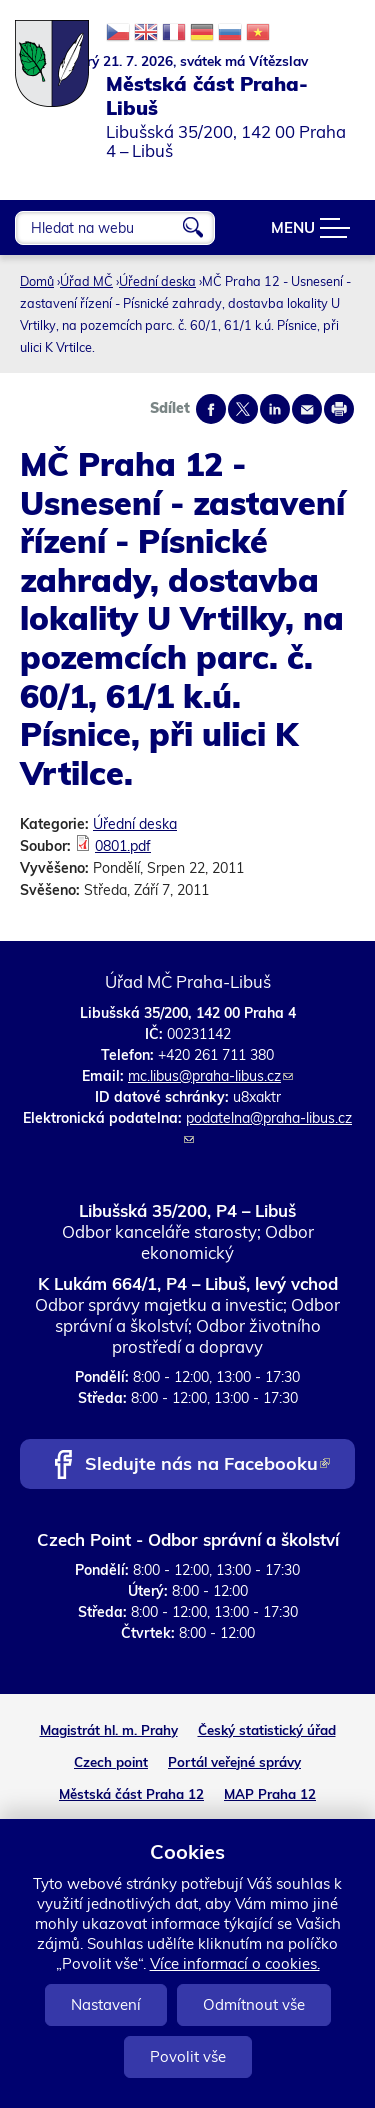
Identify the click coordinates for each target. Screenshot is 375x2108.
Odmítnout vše (254, 2004)
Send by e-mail (307, 409)
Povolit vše (188, 2056)
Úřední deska (157, 281)
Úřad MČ (86, 281)
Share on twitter (243, 409)
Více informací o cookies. (235, 1963)
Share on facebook (211, 409)
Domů (37, 281)
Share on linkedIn (275, 409)
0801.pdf (123, 846)
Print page (339, 409)
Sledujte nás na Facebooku (207, 1465)
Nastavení (106, 2004)
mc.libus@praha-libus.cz (210, 1076)
